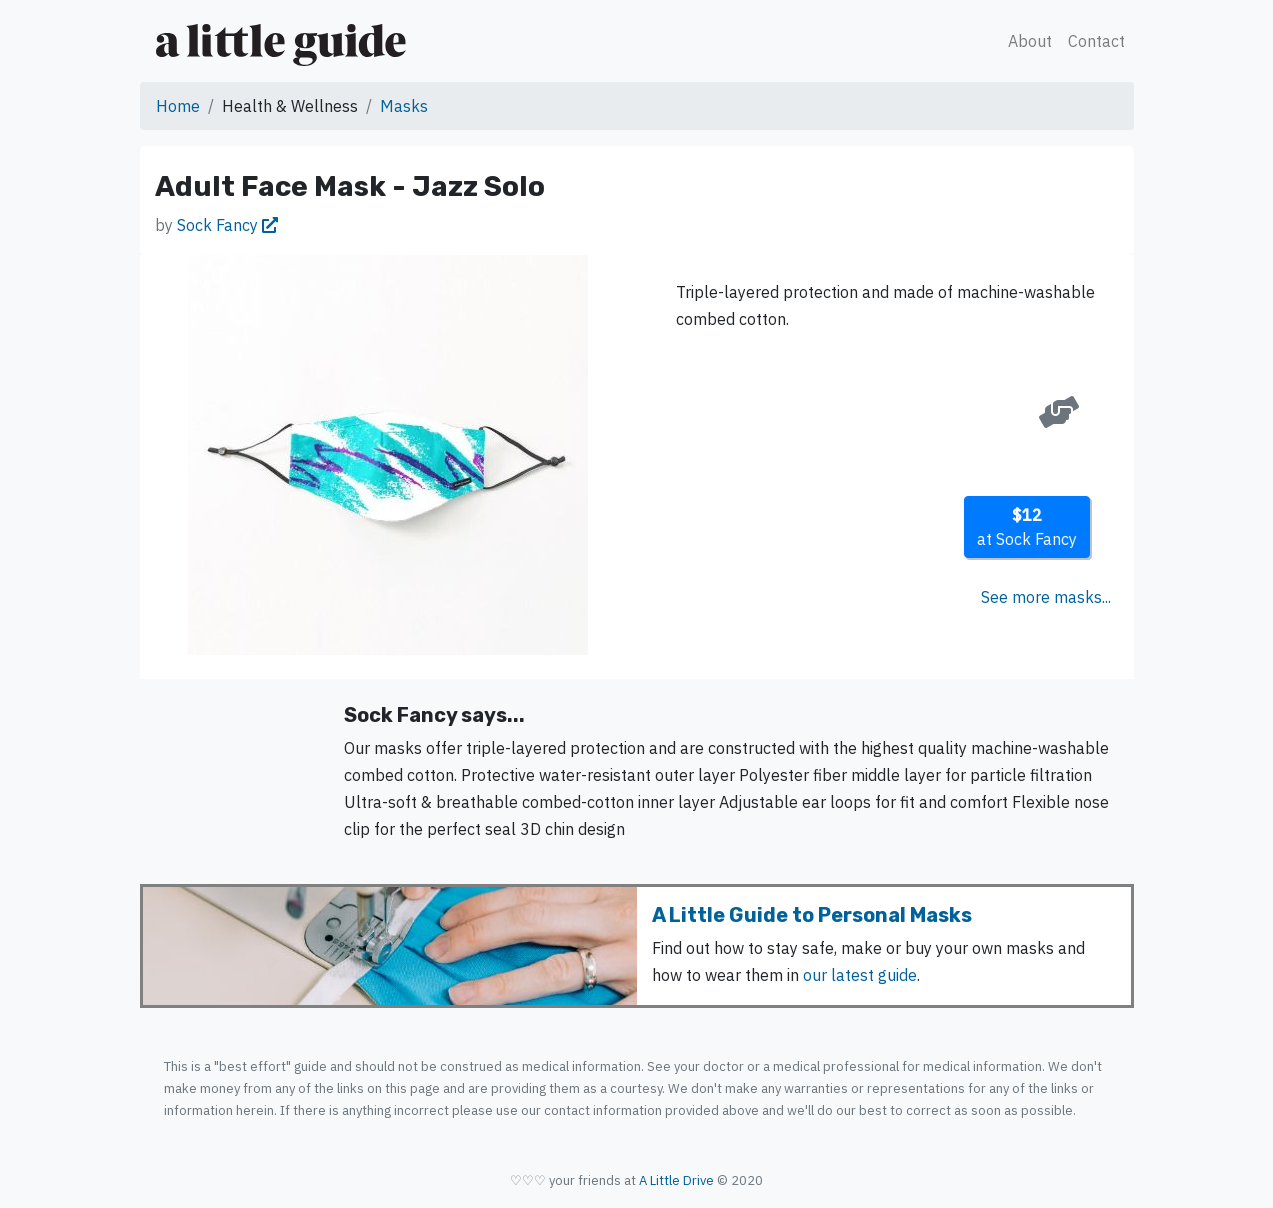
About (1030, 41)
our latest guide (860, 975)
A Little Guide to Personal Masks (812, 915)
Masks (404, 106)
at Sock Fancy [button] (1027, 527)
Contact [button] (1096, 41)
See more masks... (1046, 597)
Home (178, 106)
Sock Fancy (227, 225)
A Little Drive (676, 1180)
